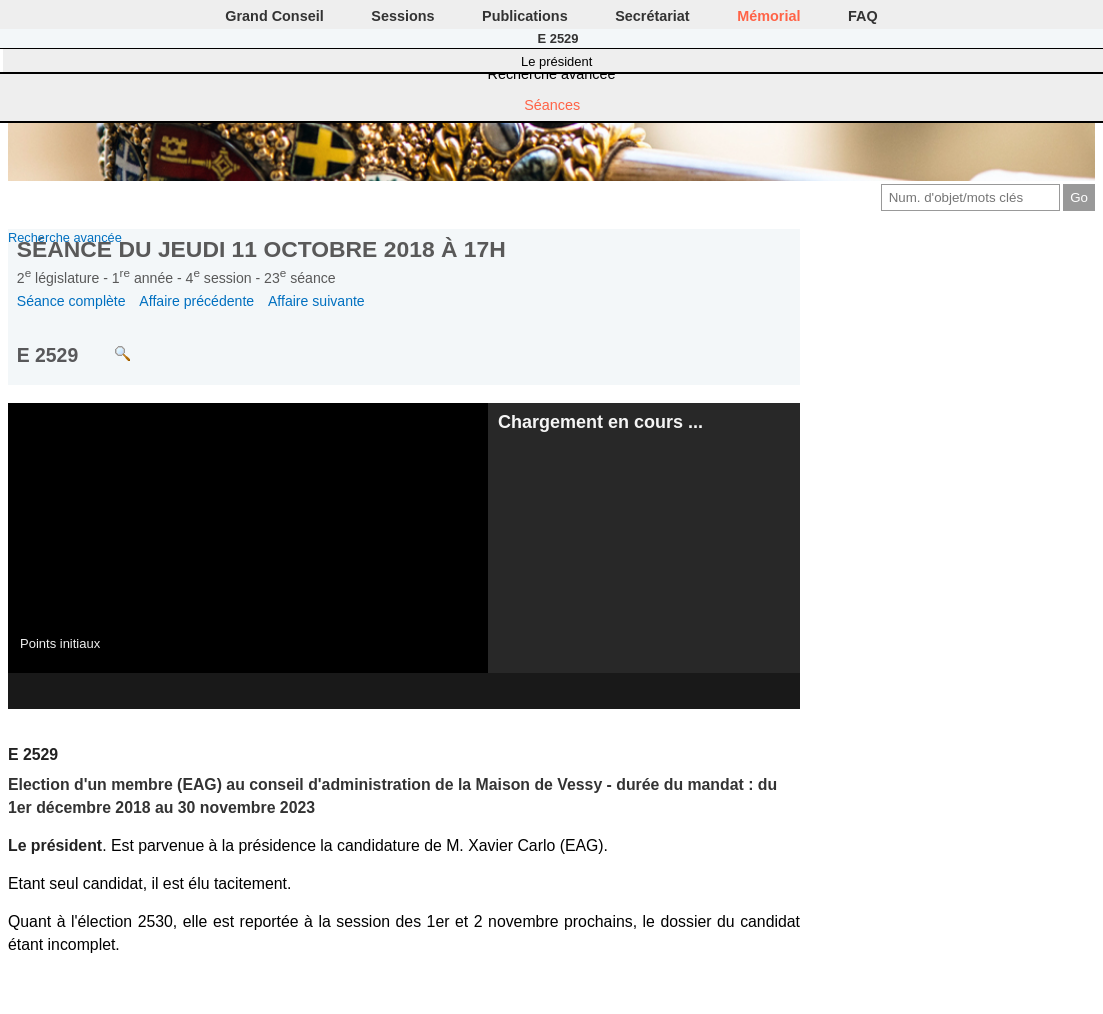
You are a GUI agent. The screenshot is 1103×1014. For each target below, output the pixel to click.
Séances (552, 105)
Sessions (402, 16)
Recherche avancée (552, 74)
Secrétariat (652, 16)
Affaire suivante (316, 301)
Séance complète (71, 301)
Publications (525, 16)
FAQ (863, 16)
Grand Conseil (274, 16)
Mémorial (768, 16)
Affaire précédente (196, 301)
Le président (556, 61)
